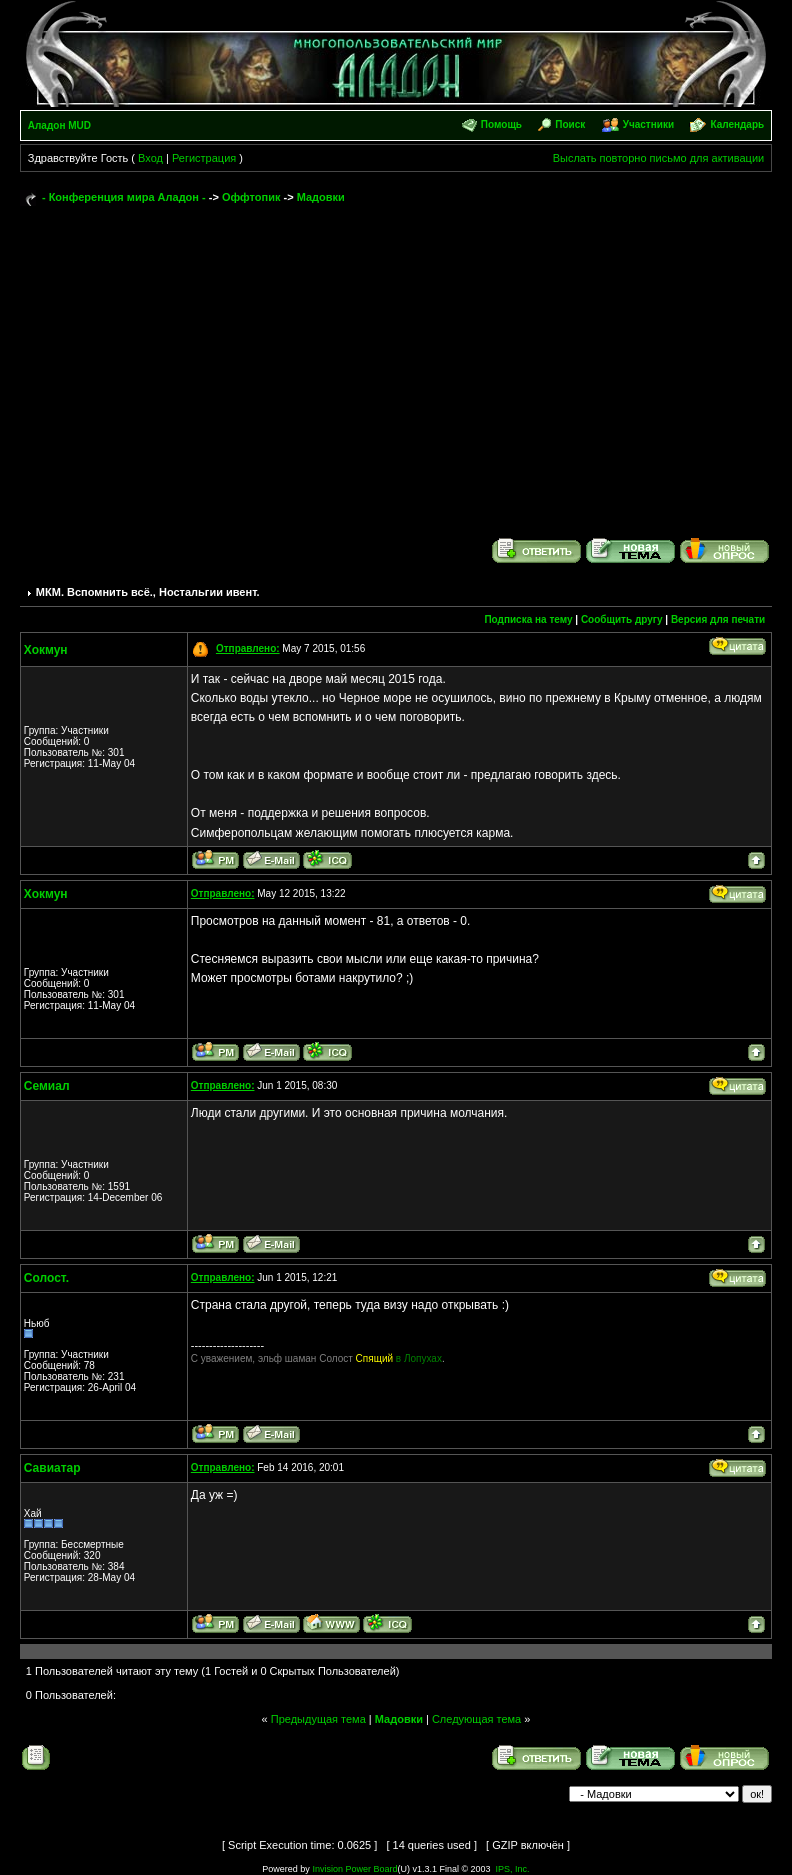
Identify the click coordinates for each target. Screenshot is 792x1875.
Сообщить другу (622, 619)
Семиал (47, 1086)
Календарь (737, 124)
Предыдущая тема (318, 1719)
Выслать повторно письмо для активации (659, 158)
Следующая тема (476, 1719)
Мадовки (321, 197)
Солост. (46, 1278)
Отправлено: (248, 648)
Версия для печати (718, 619)
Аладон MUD (59, 125)
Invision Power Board (354, 1869)
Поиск (570, 124)
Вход (150, 158)
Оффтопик (251, 197)
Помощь (501, 124)
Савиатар (52, 1468)
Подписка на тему (528, 619)
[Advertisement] (396, 362)
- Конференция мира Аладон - (124, 197)
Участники (648, 124)
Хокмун (46, 650)
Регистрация (204, 158)
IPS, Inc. (513, 1869)
